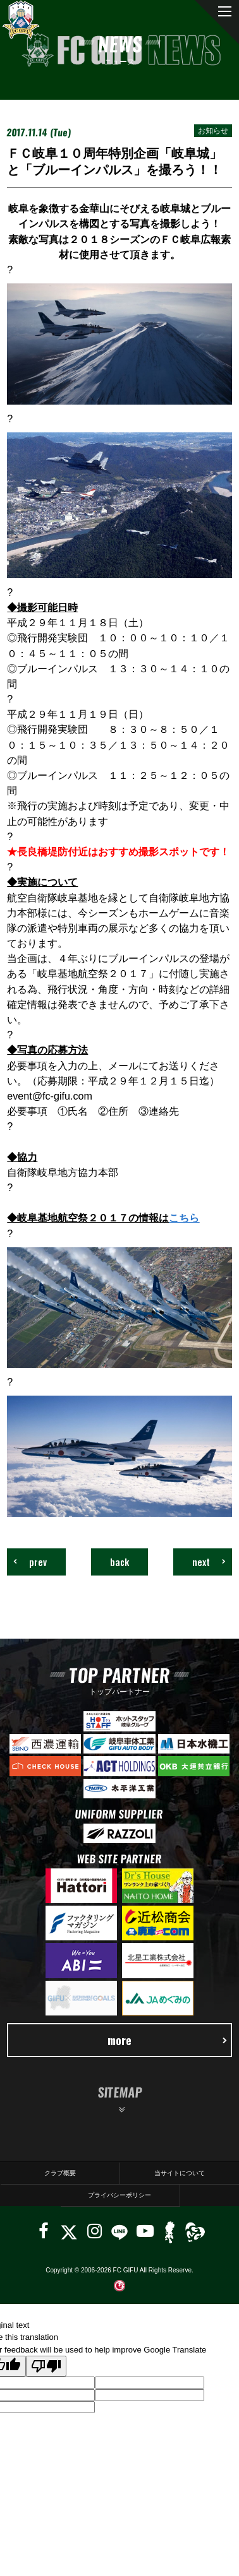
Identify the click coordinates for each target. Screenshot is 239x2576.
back (119, 1562)
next (209, 1562)
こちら (184, 1217)
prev (30, 1562)
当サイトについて (179, 2172)
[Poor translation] (46, 2366)
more (167, 2039)
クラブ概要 (60, 2172)
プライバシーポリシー (119, 2195)
